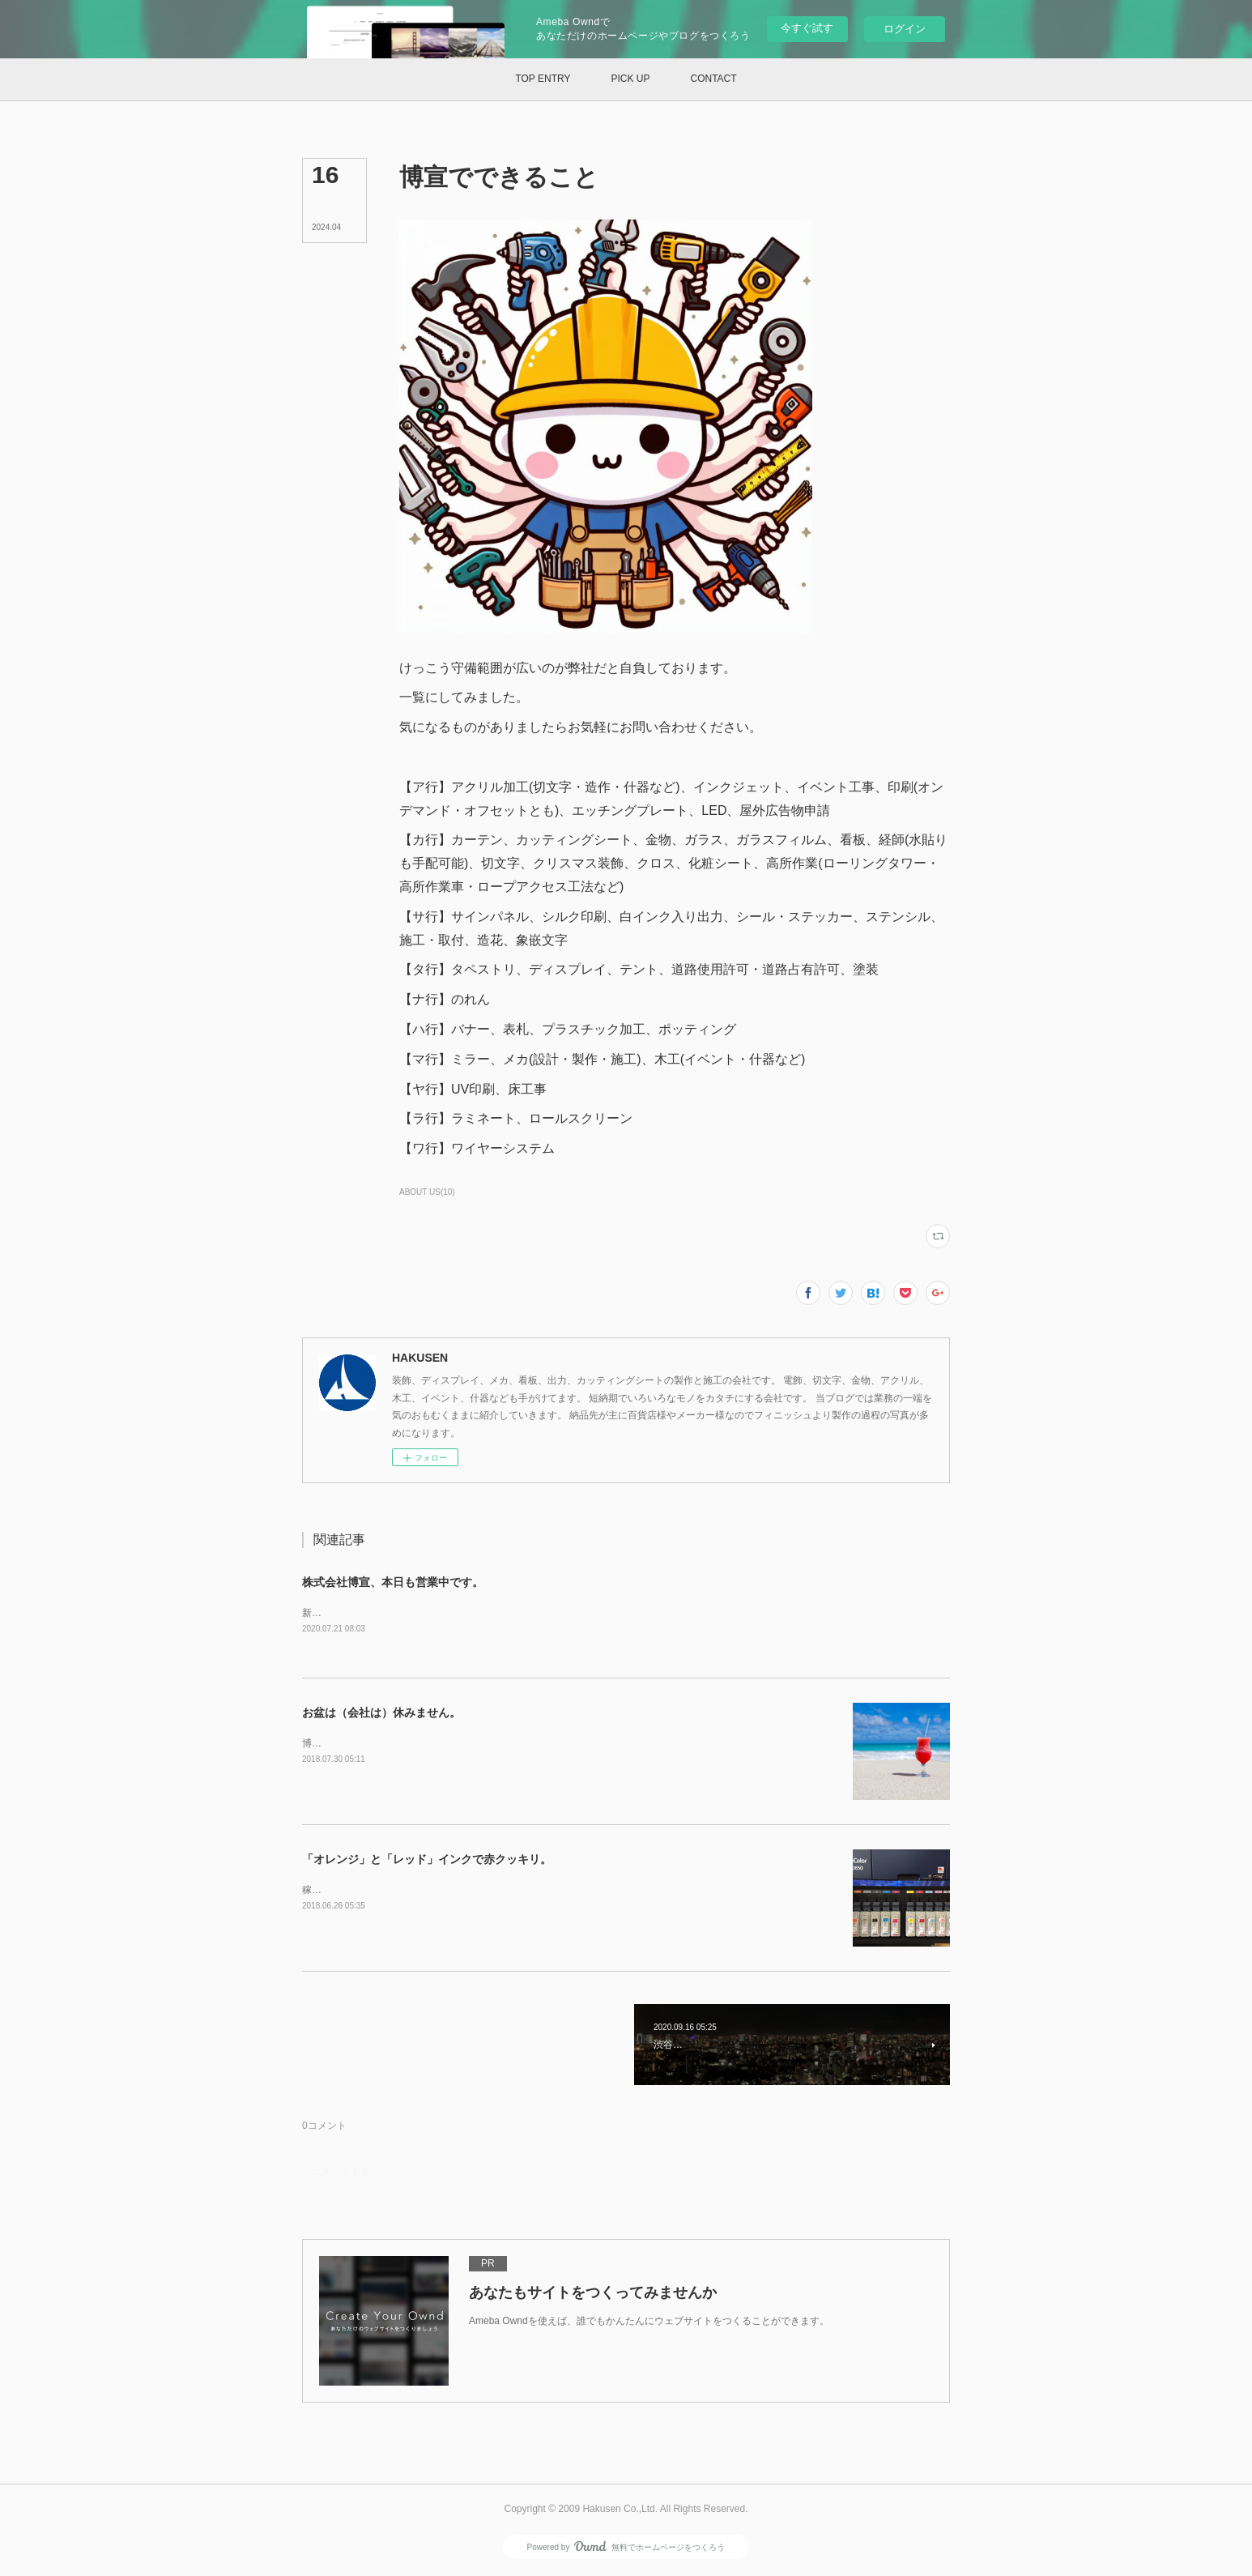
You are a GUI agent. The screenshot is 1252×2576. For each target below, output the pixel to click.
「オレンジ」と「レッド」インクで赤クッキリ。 (426, 1859)
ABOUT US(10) (427, 1192)
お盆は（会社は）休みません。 (381, 1713)
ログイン (905, 29)
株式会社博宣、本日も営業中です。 (392, 1582)
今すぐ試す (807, 28)
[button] (542, 79)
